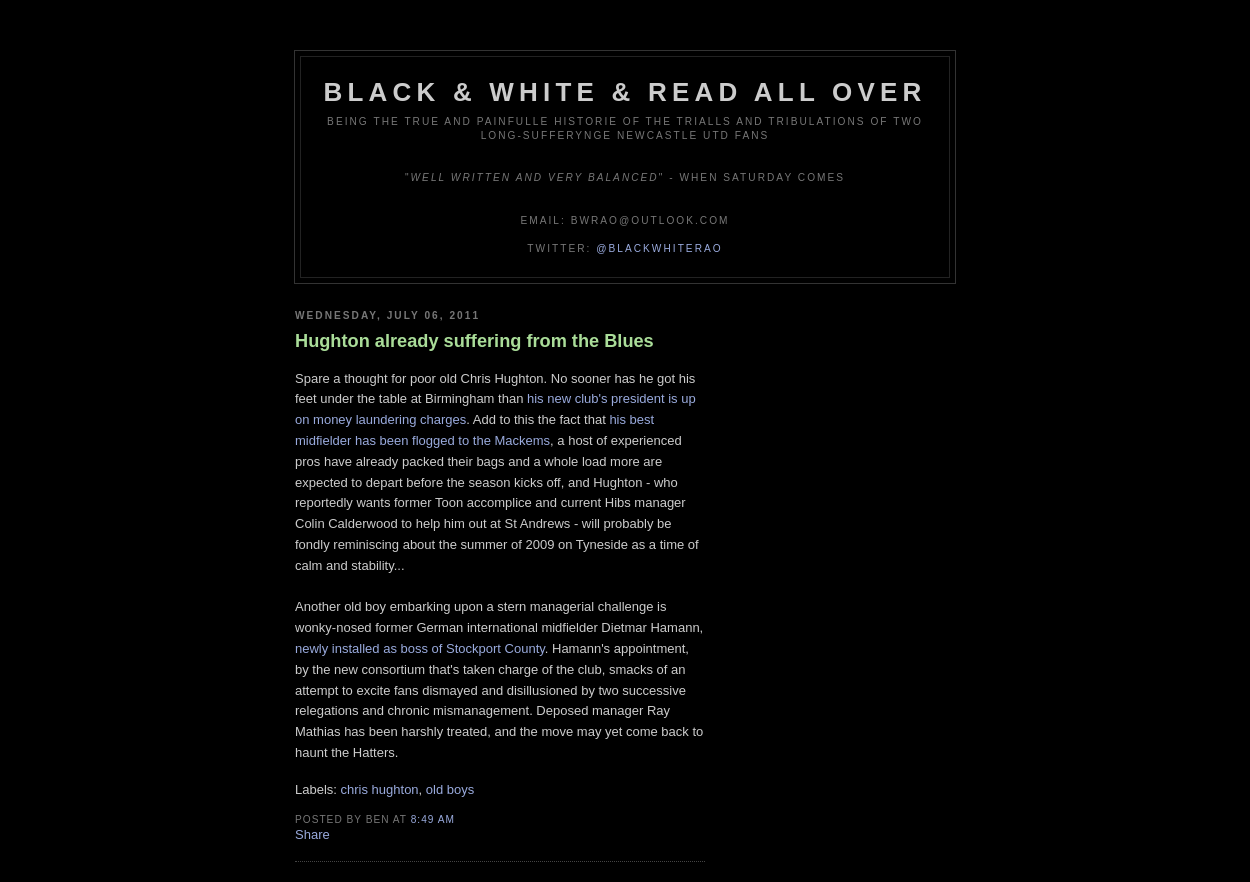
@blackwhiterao (659, 248)
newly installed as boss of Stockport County (420, 648)
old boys (450, 789)
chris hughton (380, 789)
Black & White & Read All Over (625, 92)
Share (312, 834)
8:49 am (433, 819)
